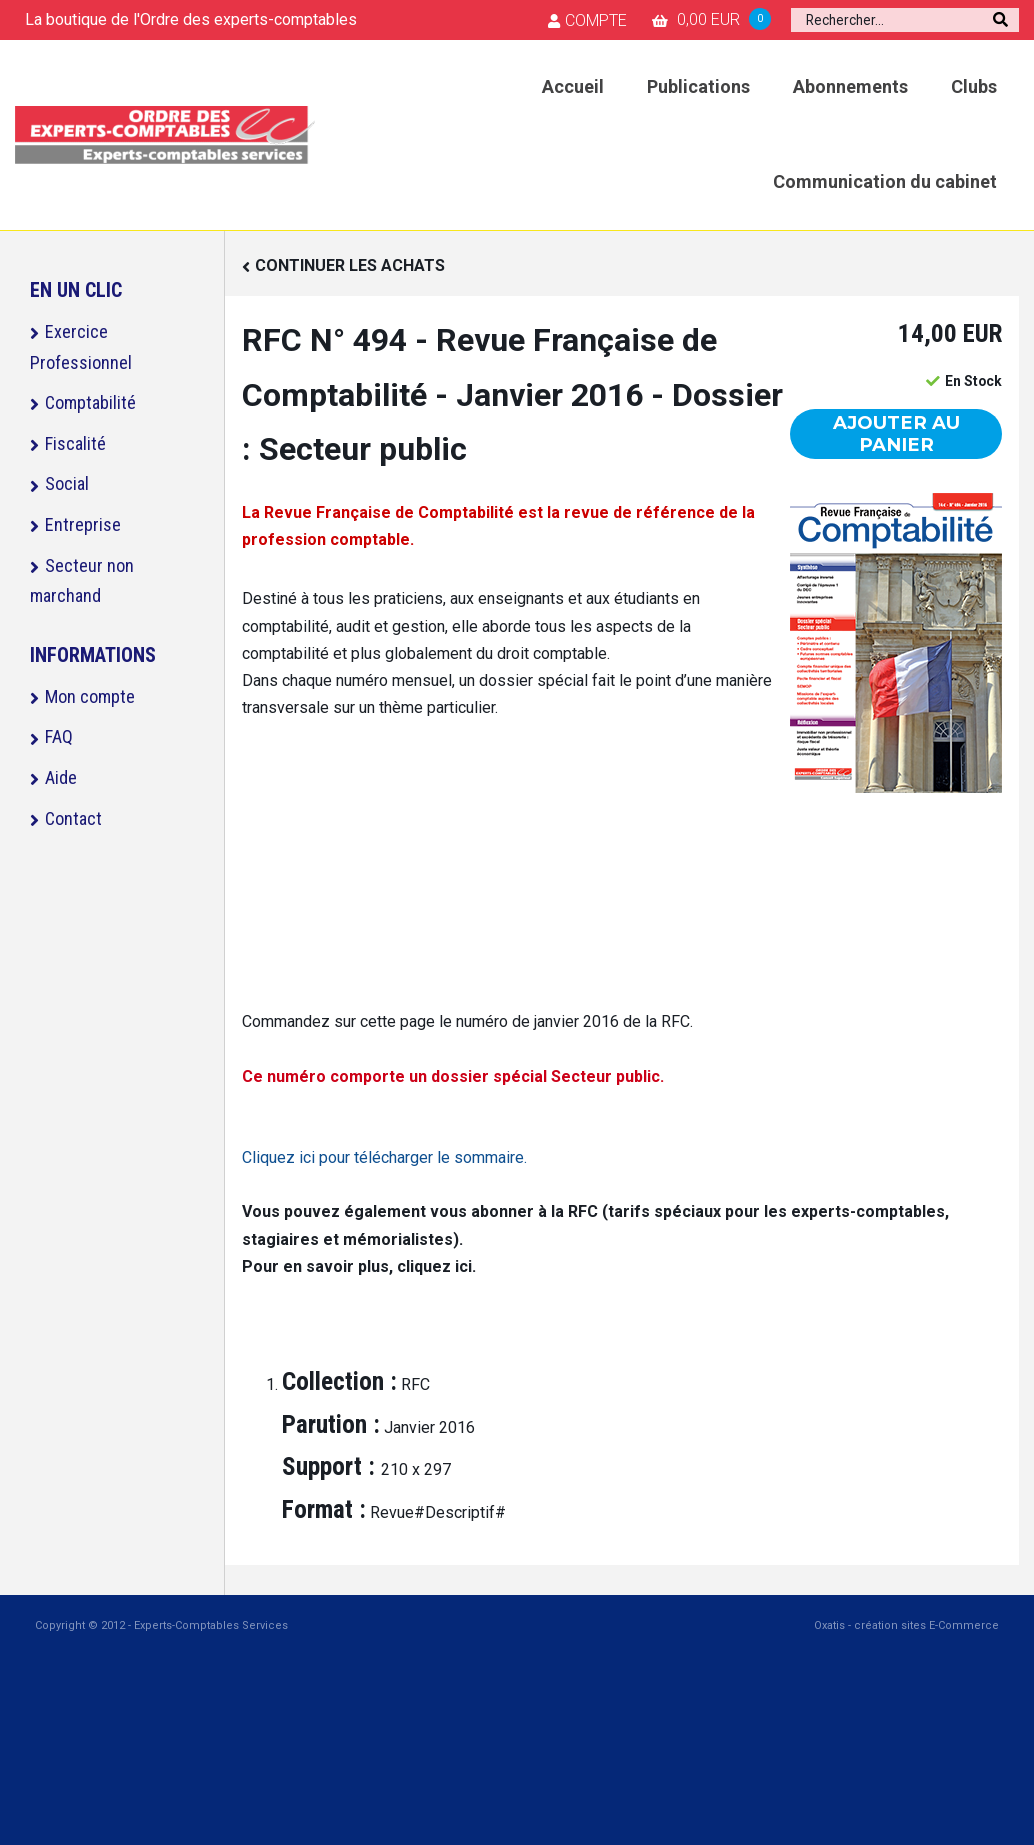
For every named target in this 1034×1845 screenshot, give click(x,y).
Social (67, 483)
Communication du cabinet (885, 181)
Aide (61, 777)
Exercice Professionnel (81, 347)
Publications (698, 86)
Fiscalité (75, 443)
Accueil (573, 86)
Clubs (974, 86)
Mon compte (90, 696)
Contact (73, 818)
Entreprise (83, 524)
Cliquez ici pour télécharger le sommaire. (384, 1157)
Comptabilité (90, 402)
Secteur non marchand (82, 581)
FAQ (59, 736)
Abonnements (850, 86)
